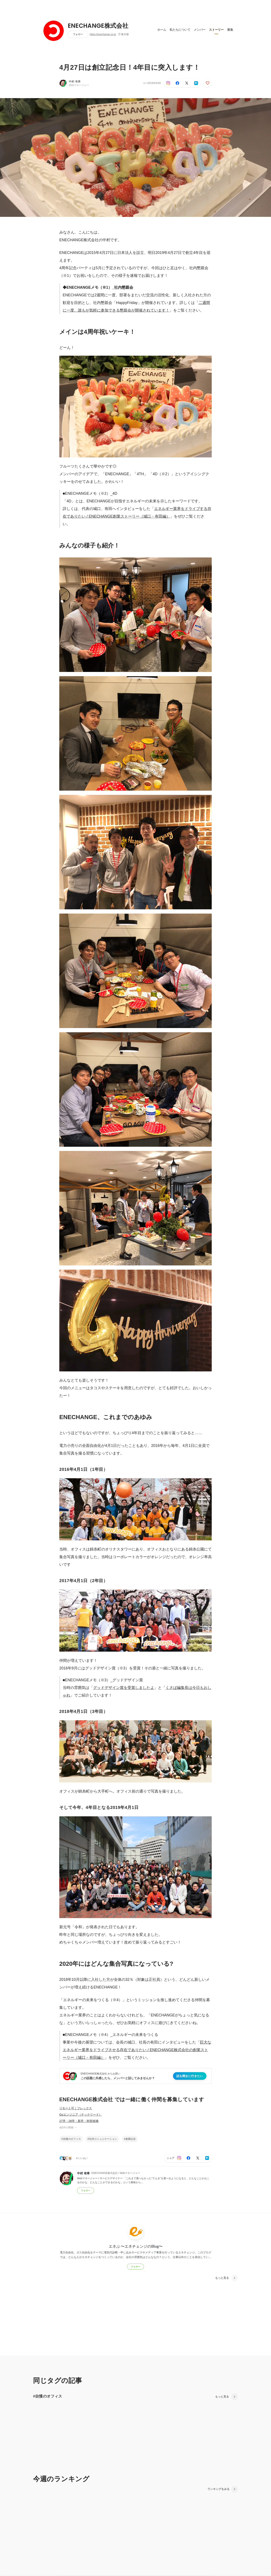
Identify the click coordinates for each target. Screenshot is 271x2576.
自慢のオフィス (72, 2138)
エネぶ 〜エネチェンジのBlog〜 (136, 2246)
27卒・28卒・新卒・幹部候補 (78, 2121)
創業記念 (131, 2138)
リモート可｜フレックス (75, 2108)
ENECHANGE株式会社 (98, 26)
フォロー (78, 34)
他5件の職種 (68, 2127)
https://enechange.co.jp (103, 34)
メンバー (200, 29)
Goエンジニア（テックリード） (80, 2114)
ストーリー (216, 29)
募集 (230, 29)
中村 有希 (75, 81)
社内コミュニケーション (103, 2138)
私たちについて (180, 29)
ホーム (161, 29)
